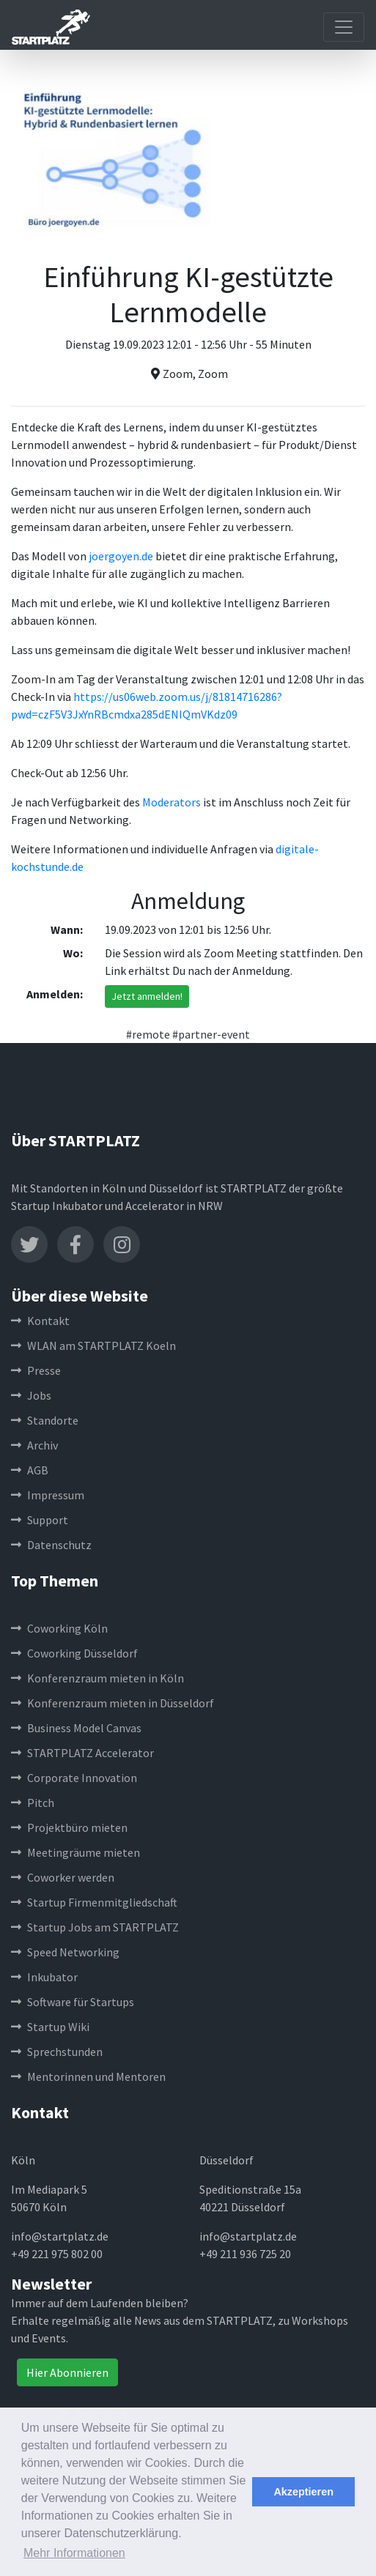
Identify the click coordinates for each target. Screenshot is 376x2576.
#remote (148, 1034)
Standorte (44, 1420)
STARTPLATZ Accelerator (82, 1752)
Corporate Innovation (74, 1777)
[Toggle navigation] (343, 27)
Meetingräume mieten (75, 1852)
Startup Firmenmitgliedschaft (94, 1902)
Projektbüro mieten (69, 1827)
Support (39, 1519)
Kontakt (40, 1320)
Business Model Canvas (76, 1728)
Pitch (32, 1802)
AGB (29, 1470)
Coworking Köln (59, 1628)
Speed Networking (65, 1952)
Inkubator (44, 1977)
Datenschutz (51, 1544)
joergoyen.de (121, 556)
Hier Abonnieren (67, 2372)
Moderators (171, 802)
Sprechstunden (57, 2051)
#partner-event (211, 1034)
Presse (36, 1370)
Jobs (31, 1395)
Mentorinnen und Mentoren (88, 2076)
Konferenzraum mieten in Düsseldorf (112, 1703)
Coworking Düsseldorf (74, 1653)
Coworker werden (62, 1877)
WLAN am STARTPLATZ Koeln (93, 1345)
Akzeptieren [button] (303, 2492)
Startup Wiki (50, 2026)
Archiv (34, 1445)
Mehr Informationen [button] (74, 2553)
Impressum (47, 1495)
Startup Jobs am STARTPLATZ (95, 1927)
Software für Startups (72, 2001)
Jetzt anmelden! (147, 996)
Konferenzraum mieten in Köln (97, 1678)
